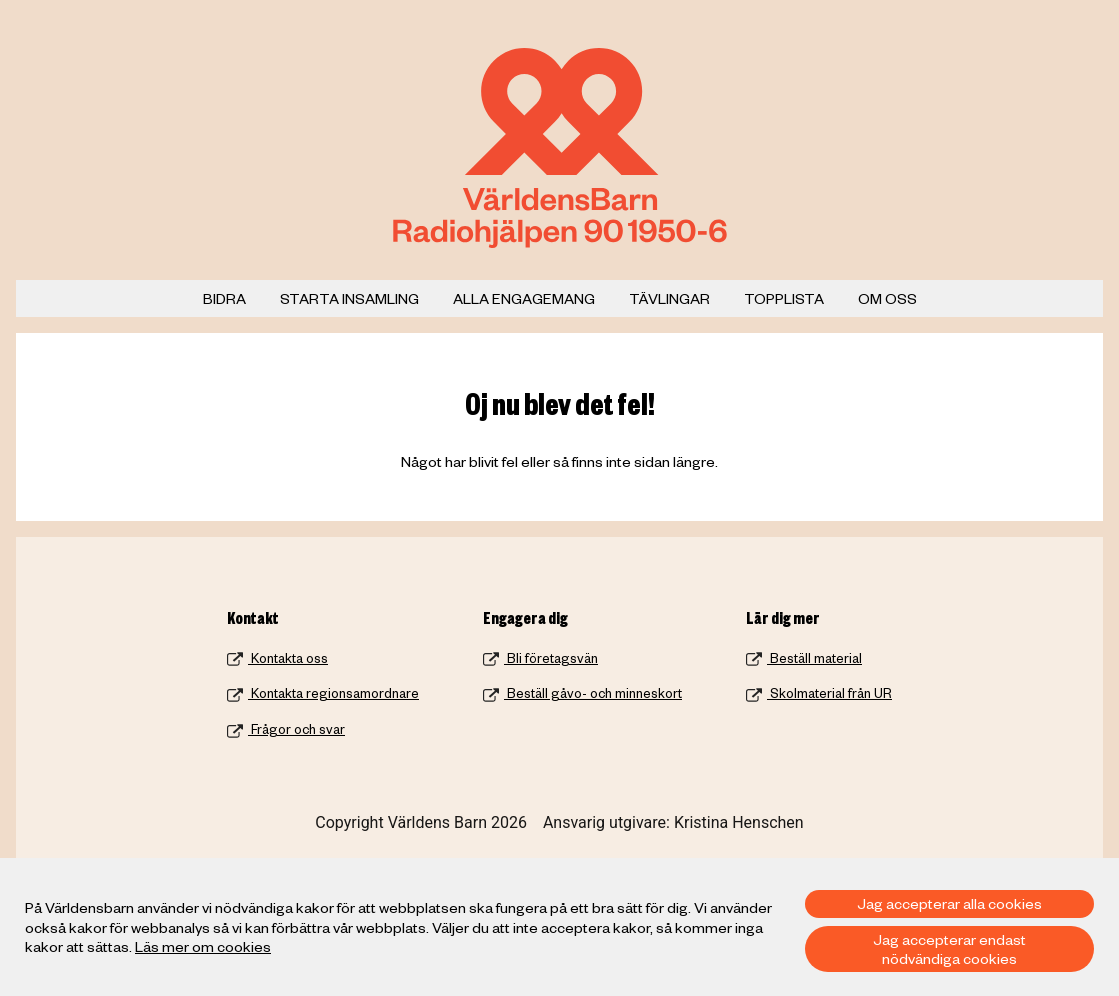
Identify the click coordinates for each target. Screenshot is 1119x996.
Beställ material (804, 658)
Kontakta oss (277, 658)
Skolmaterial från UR (819, 693)
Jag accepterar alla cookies (949, 903)
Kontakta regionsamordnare (323, 693)
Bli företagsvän (540, 658)
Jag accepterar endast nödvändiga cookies (949, 948)
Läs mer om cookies (203, 946)
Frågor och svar (286, 729)
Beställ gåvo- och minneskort (582, 693)
